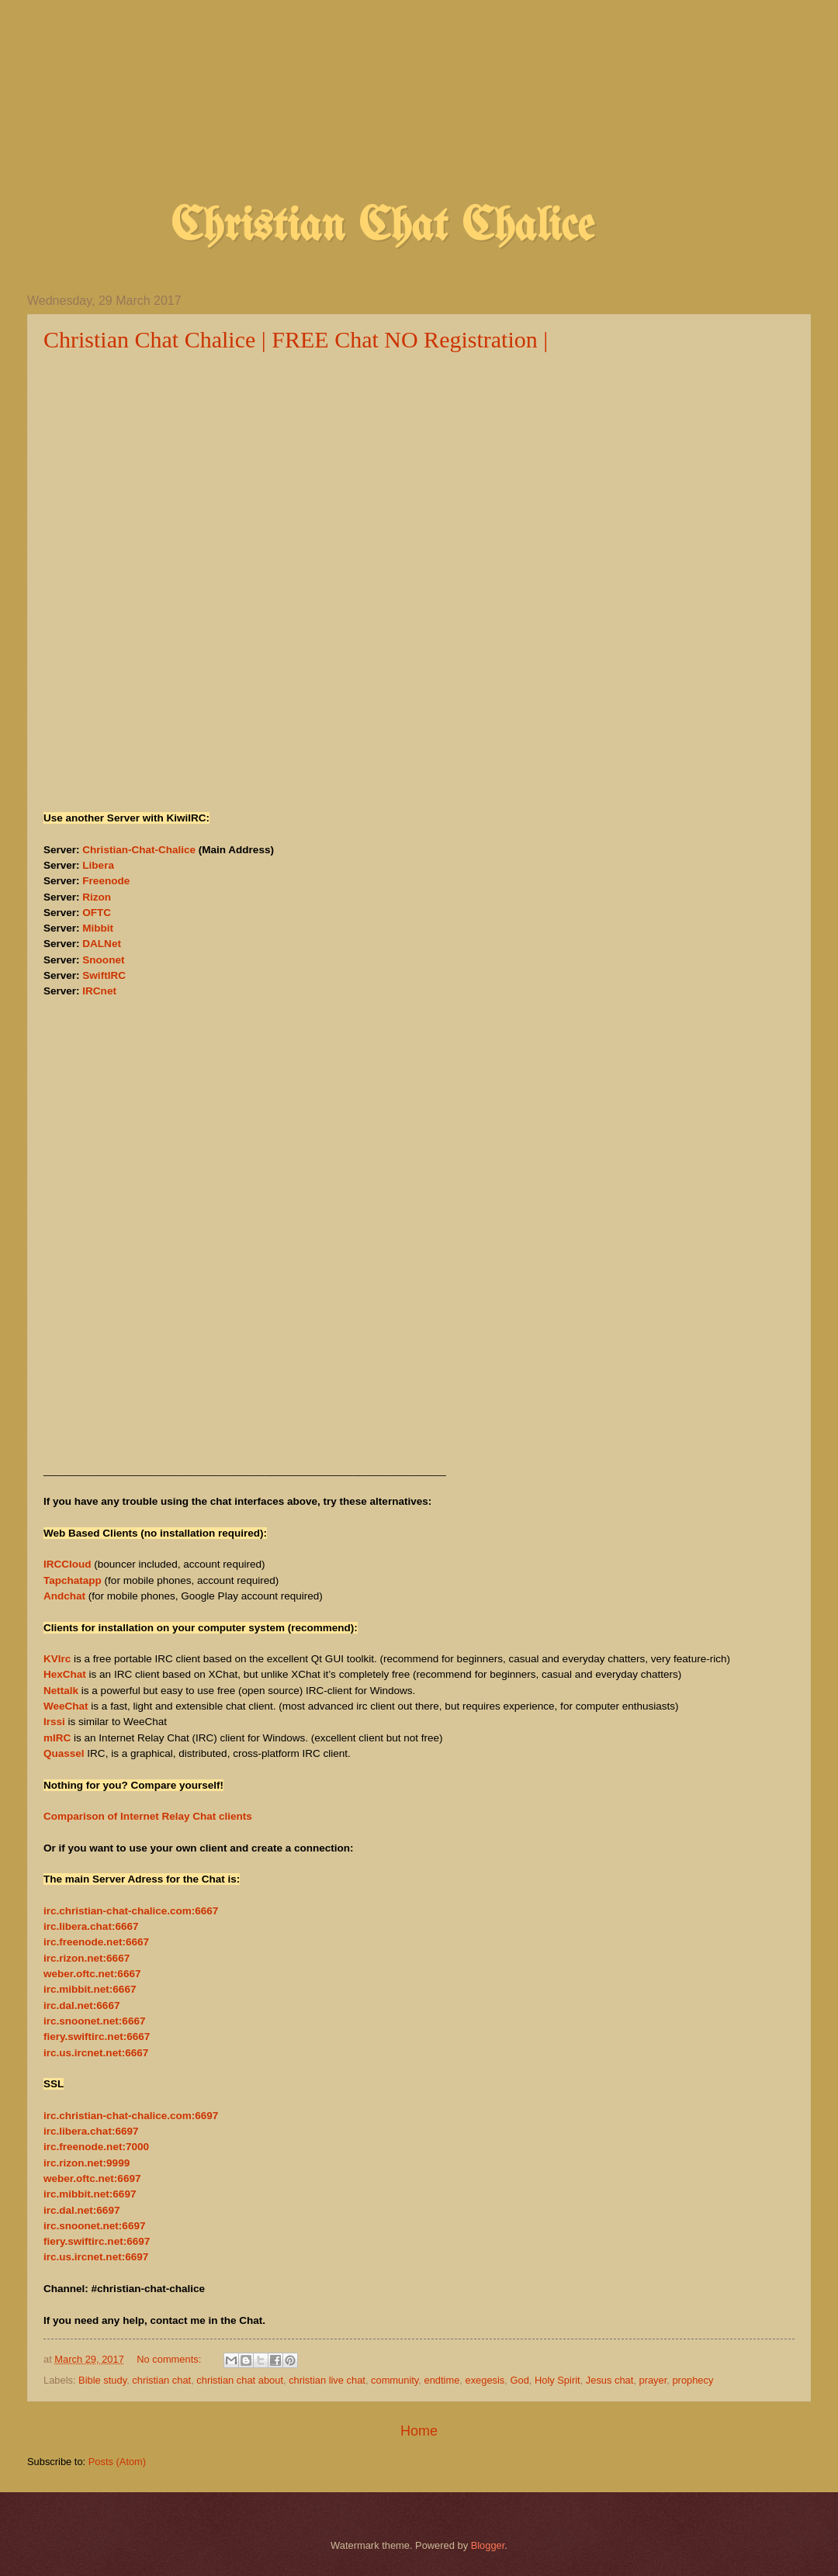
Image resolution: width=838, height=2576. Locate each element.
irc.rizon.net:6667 (86, 1958)
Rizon (96, 897)
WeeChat (65, 1706)
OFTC (96, 912)
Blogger (488, 2545)
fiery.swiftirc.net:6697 (96, 2241)
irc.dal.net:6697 (81, 2210)
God (519, 2380)
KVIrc (57, 1659)
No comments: (170, 2359)
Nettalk (60, 1690)
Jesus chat (610, 2380)
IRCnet (99, 991)
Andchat (64, 1596)
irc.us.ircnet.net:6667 (95, 2053)
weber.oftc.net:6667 (91, 1974)
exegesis (484, 2380)
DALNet (101, 943)
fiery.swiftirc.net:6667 (96, 2036)
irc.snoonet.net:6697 (94, 2226)
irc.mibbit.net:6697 (89, 2194)
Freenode (106, 881)
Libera (98, 865)
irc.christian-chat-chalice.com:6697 (130, 2115)
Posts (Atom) (117, 2461)
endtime (442, 2380)
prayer (653, 2380)
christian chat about (239, 2380)
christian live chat (327, 2380)
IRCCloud (67, 1564)
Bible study (102, 2380)
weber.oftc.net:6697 (91, 2178)
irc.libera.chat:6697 (90, 2131)
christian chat (161, 2380)
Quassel (64, 1753)
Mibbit (97, 928)
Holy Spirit (557, 2380)
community (394, 2380)
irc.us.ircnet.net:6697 (95, 2257)
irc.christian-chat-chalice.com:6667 (130, 1911)
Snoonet (103, 960)
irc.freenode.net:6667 (96, 1942)
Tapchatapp (72, 1580)
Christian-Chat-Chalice (139, 850)
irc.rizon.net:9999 (86, 2163)
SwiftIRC (104, 975)
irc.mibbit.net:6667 (89, 1989)
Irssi (54, 1721)
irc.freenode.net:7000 (96, 2146)
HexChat (64, 1674)
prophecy (692, 2380)
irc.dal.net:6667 (81, 2005)
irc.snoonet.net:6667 (94, 2021)
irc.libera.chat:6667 (90, 1926)
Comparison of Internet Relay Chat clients (147, 1816)
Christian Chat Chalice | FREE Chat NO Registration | (295, 339)
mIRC (57, 1738)
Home (419, 2431)
